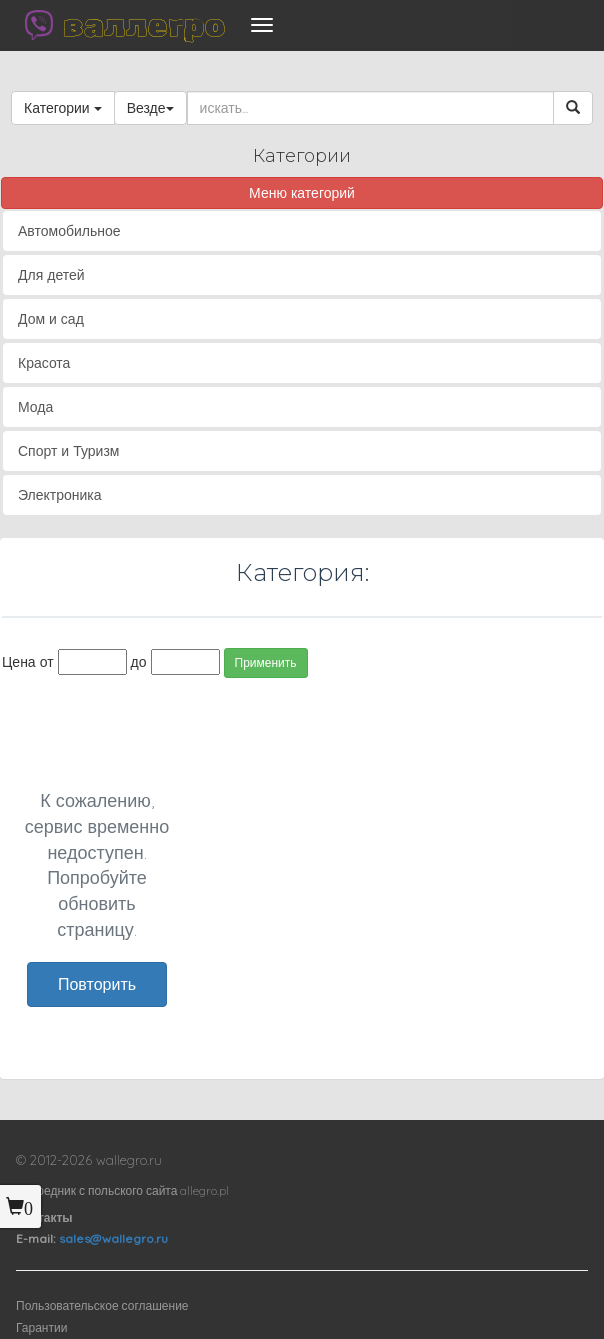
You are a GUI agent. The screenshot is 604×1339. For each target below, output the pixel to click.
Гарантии (41, 1327)
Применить (266, 662)
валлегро (144, 25)
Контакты (44, 1217)
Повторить (97, 984)
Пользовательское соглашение (102, 1305)
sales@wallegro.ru (113, 1238)
